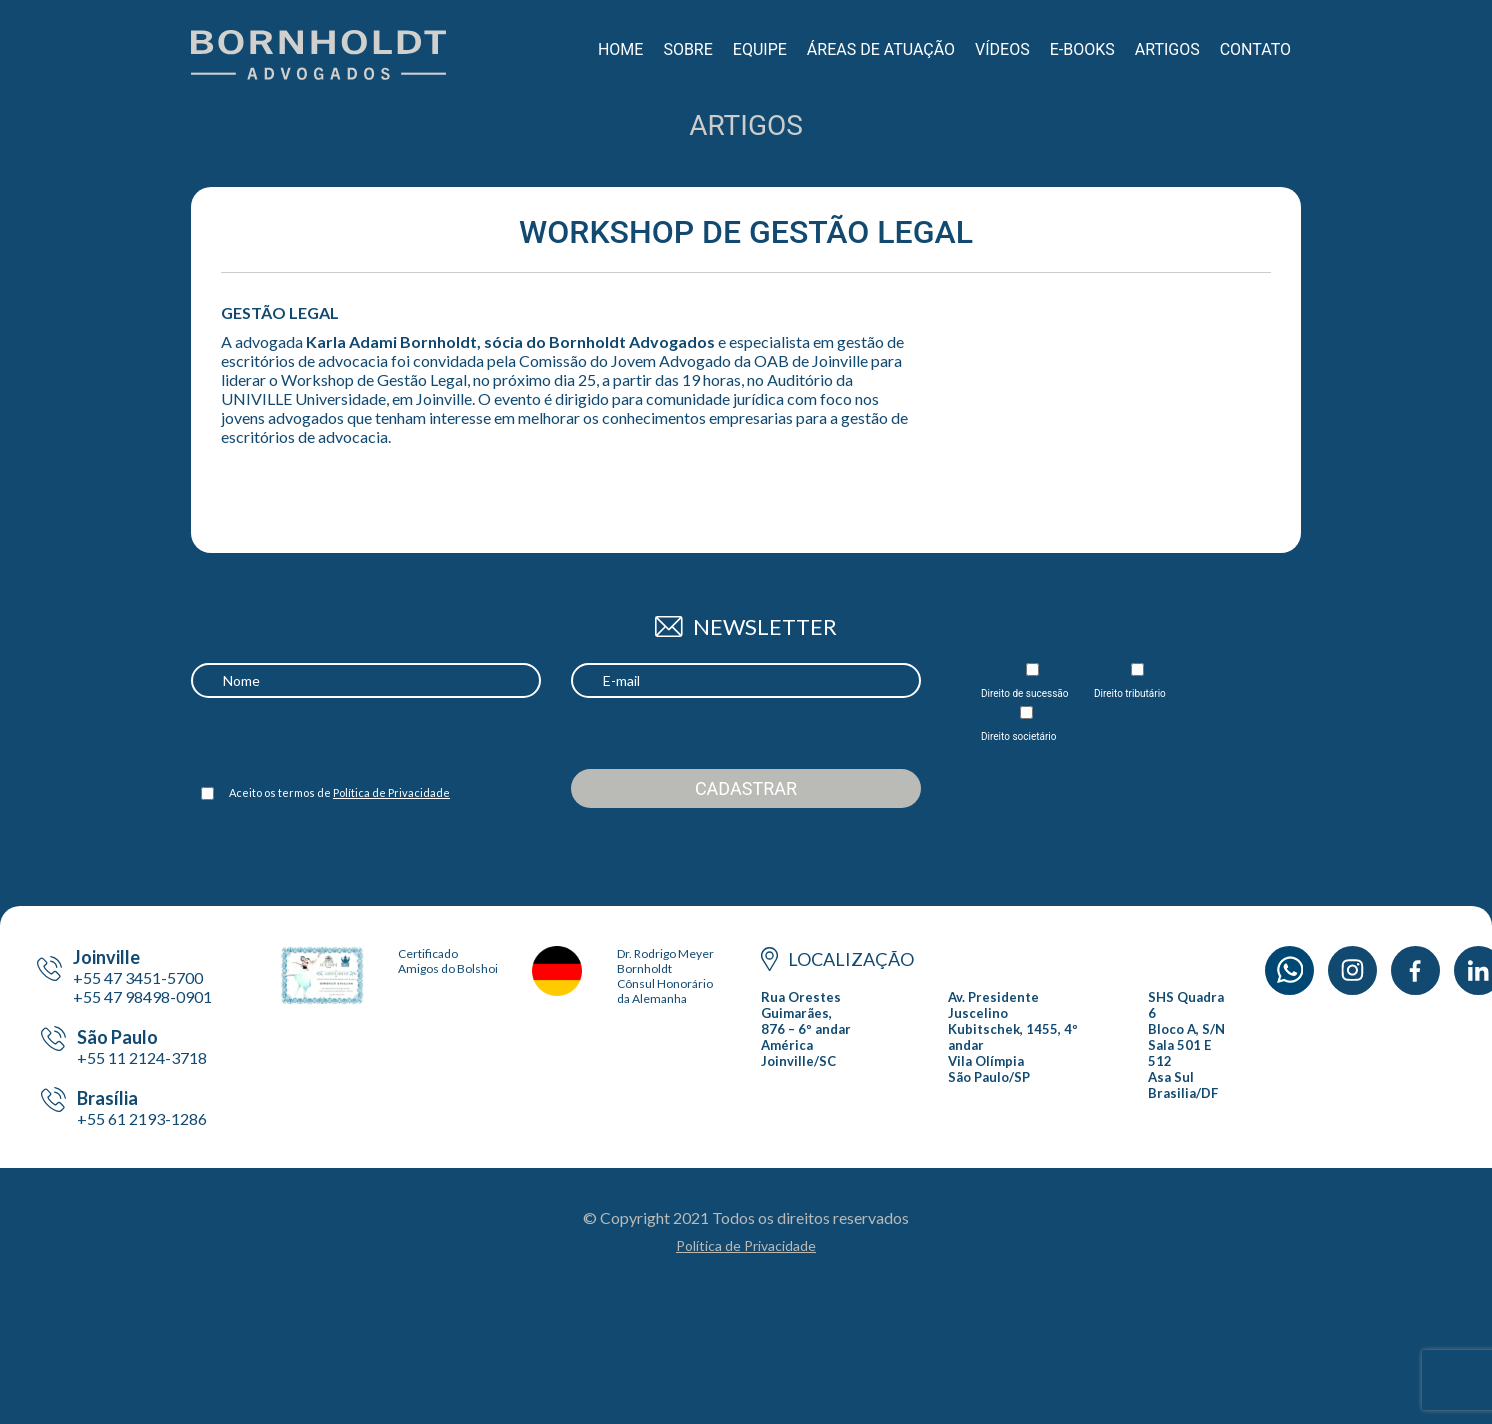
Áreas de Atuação (881, 49)
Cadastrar (746, 788)
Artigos (1167, 49)
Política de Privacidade (391, 792)
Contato (1255, 49)
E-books (1082, 49)
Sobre (687, 49)
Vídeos (1002, 49)
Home (620, 49)
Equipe (760, 49)
